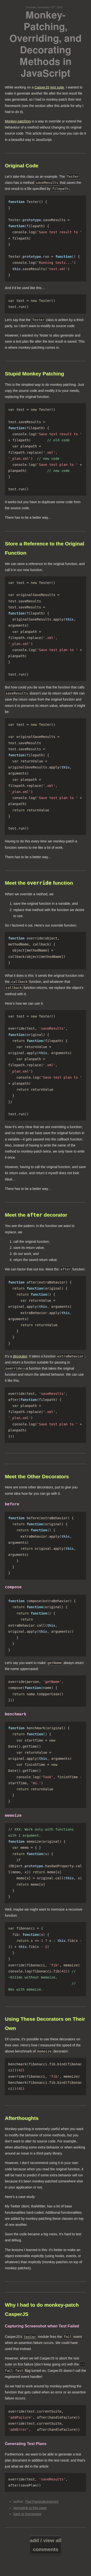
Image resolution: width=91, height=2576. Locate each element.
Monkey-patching (18, 121)
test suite (57, 87)
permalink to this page (30, 2508)
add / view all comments (45, 2544)
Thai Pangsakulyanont (41, 2501)
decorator (20, 1356)
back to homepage (27, 2514)
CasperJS (41, 87)
